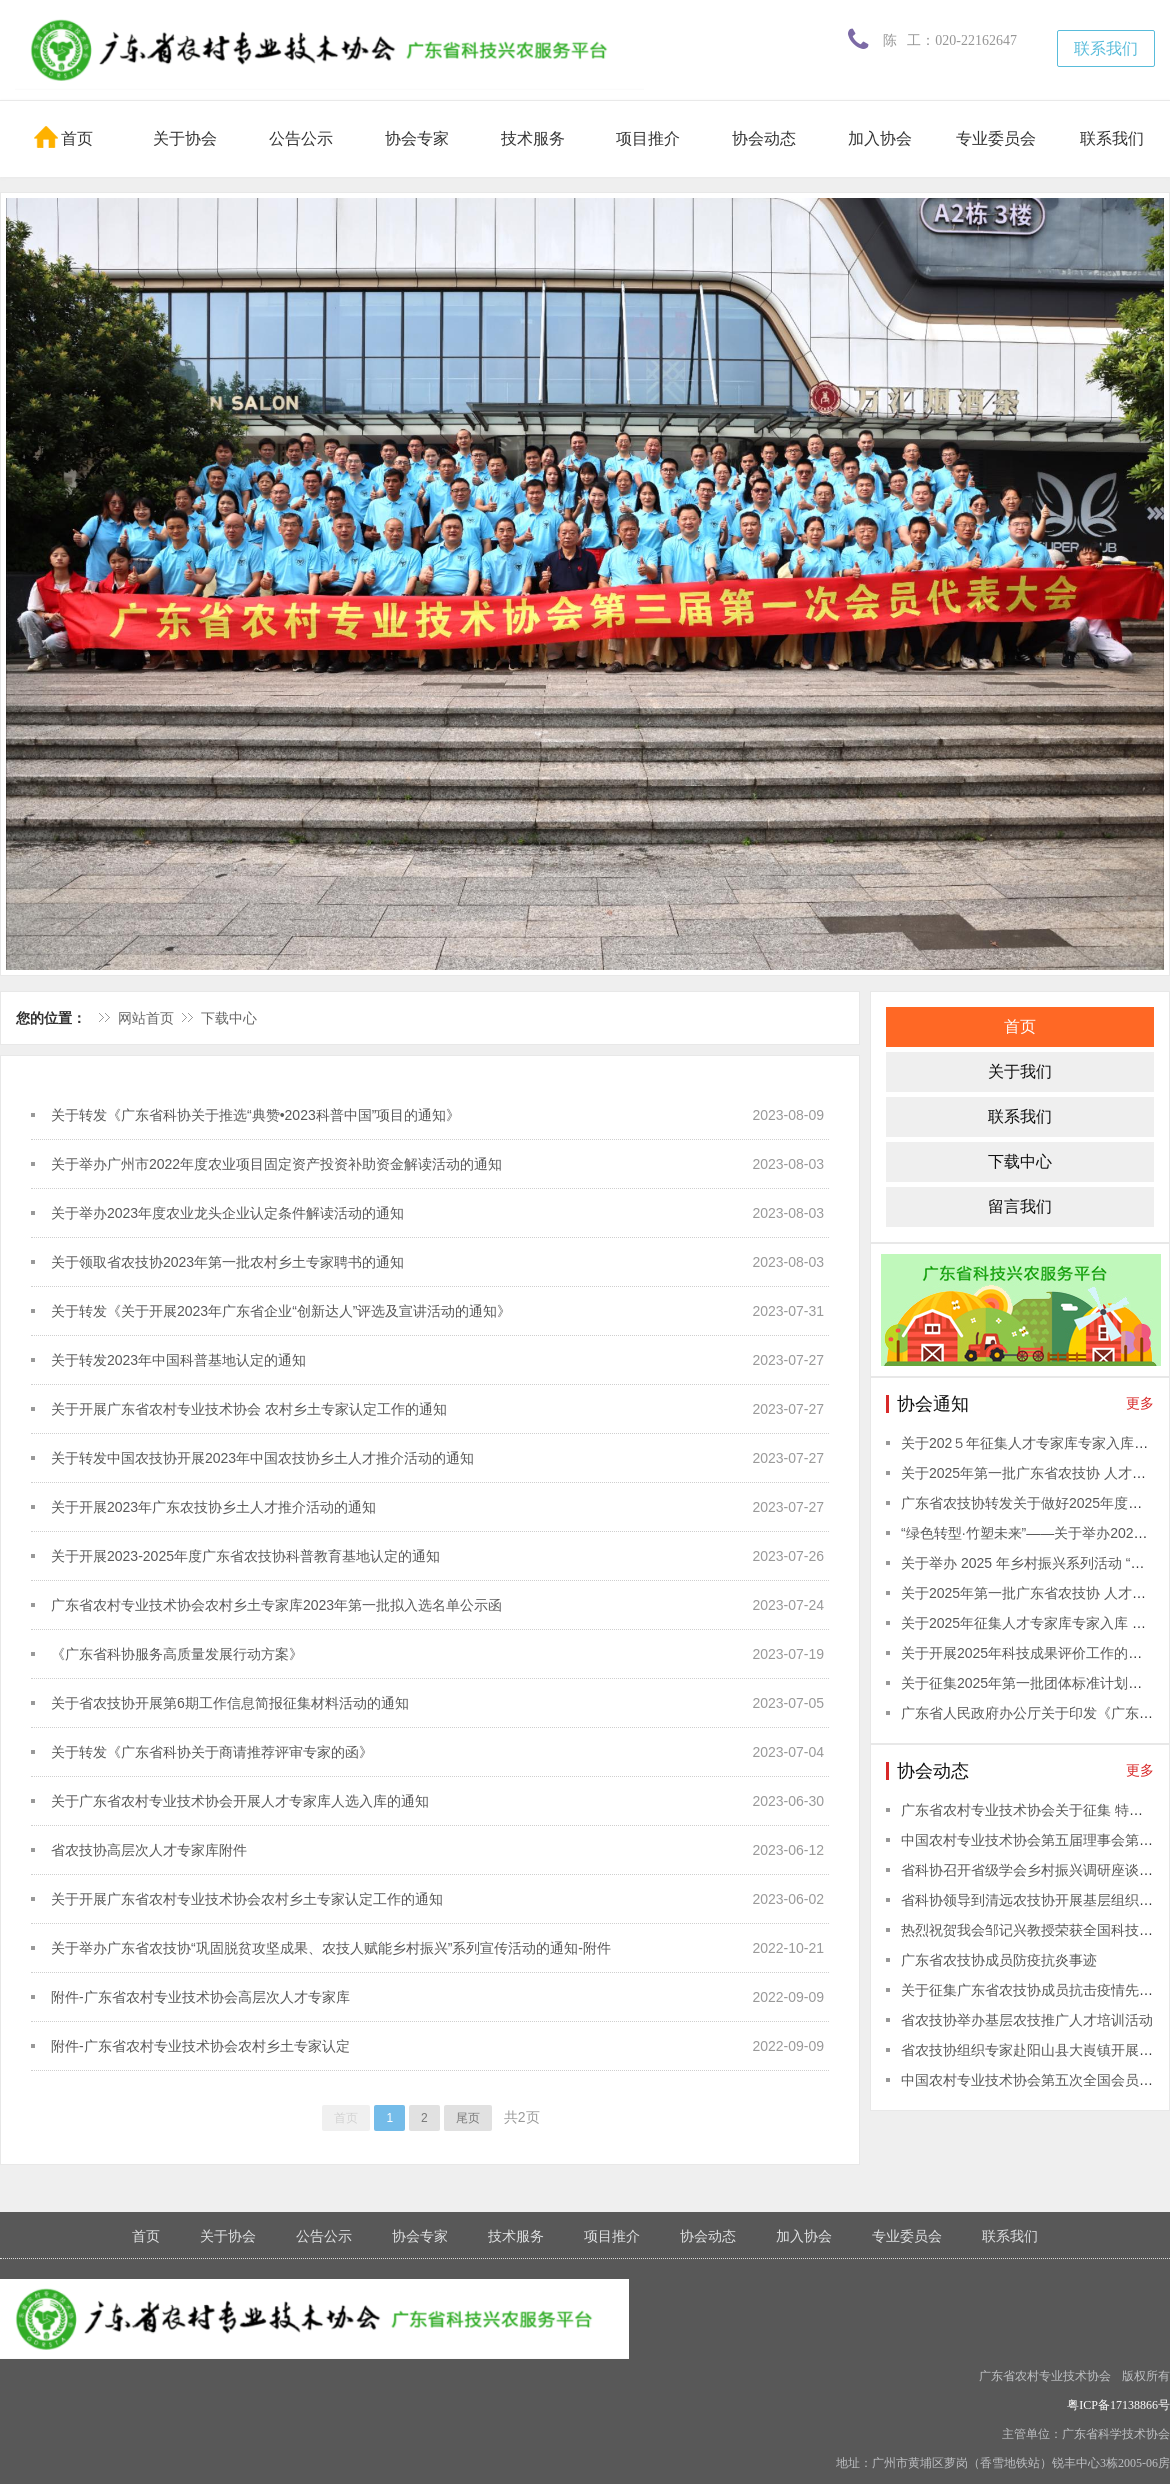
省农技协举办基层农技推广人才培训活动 (1027, 2020)
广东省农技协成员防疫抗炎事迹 (999, 1960)
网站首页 (146, 1018)
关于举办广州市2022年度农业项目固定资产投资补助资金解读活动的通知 (276, 1164)
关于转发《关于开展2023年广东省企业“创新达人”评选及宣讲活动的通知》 (281, 1311)
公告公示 (301, 138)
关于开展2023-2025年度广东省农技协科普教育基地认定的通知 (245, 1556)
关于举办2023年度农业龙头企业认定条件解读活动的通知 (227, 1213)
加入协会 (880, 138)
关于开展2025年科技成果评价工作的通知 (1028, 1653)
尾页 (468, 2118)
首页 (63, 137)
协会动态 (764, 138)
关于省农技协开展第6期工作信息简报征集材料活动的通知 (230, 1703)
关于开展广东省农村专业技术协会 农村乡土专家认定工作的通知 (249, 1409)
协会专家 (417, 138)
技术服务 (533, 138)
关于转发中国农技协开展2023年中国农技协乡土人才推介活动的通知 (262, 1458)
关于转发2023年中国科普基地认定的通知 (178, 1360)
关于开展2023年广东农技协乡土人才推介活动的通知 (213, 1507)
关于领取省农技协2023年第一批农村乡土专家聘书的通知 (227, 1262)
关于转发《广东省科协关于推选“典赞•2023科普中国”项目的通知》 (255, 1115)
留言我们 (1020, 1206)
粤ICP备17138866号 (1118, 2405)
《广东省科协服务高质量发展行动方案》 (177, 1654)
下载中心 (229, 1018)
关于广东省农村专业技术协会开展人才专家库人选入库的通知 (240, 1801)
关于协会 (185, 138)
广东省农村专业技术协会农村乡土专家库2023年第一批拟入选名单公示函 (276, 1605)
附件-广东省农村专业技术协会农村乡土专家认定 (200, 2046)
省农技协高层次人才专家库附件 (149, 1850)
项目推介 (648, 138)
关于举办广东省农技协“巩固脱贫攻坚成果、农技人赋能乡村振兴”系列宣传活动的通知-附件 (331, 1948)
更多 (1140, 1403)
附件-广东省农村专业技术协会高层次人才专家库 (200, 1997)
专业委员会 (996, 138)
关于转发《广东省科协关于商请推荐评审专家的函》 (212, 1752)
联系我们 (1106, 48)
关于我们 (1020, 1071)
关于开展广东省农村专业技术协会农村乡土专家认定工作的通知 (247, 1899)
